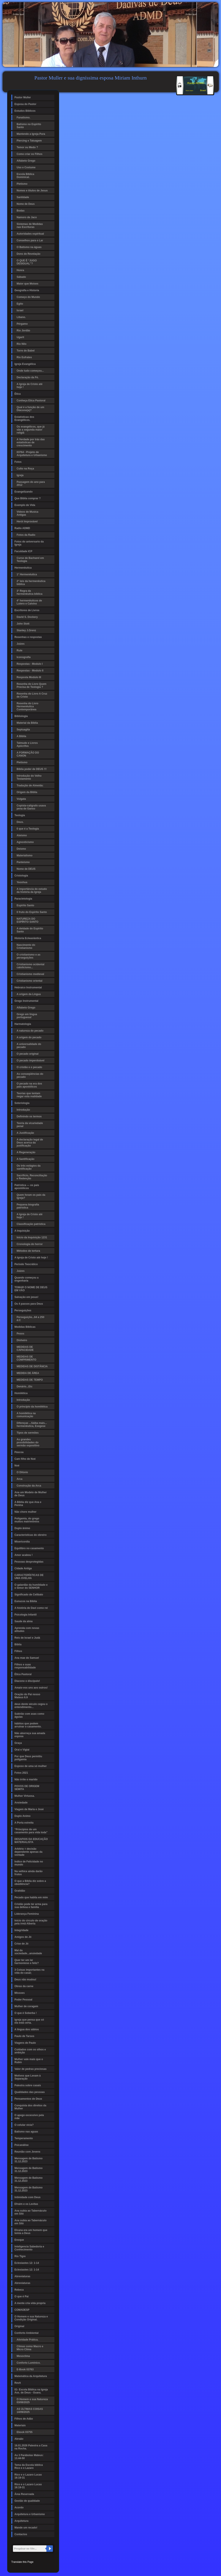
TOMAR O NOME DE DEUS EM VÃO (30, 1289)
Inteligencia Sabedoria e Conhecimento (29, 2248)
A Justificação (25, 1132)
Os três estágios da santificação (29, 1167)
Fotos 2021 (21, 1772)
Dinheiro (22, 1340)
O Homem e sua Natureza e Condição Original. (31, 2318)
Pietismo (22, 183)
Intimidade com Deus (27, 2197)
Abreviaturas (22, 2276)
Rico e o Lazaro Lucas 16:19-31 (28, 2476)
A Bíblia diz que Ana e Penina (27, 1504)
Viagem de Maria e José (29, 1809)
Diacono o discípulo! (27, 1680)
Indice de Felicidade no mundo (28, 1863)
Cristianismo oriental (29, 980)
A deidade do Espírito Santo (30, 930)
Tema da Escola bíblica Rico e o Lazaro (28, 2466)
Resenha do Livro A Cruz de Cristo (32, 695)
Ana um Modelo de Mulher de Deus (30, 1494)
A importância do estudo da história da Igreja (32, 890)
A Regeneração (26, 1152)
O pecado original (27, 1053)
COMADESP (21, 2309)
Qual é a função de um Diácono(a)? (30, 409)
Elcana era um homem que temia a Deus (30, 2232)
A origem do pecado (29, 1037)
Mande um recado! (25, 2527)
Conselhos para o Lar (30, 240)
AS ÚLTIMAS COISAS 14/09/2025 (30, 2410)
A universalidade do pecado (29, 1046)
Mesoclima (23, 2356)
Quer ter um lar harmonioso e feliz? (26, 1962)
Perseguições (22, 1310)
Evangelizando (23, 491)
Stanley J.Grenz (26, 630)
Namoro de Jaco (27, 217)
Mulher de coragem (26, 2006)
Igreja (20, 475)
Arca (19, 1478)
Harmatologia (22, 1024)
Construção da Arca (29, 1485)
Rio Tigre (20, 2256)
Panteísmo (23, 862)
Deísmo (21, 848)
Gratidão (19, 1890)
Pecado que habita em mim (31, 1897)
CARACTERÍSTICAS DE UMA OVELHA (29, 1577)
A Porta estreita (23, 1822)
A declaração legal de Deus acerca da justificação (30, 1142)
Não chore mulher (25, 1511)
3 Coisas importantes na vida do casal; (29, 1971)
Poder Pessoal (23, 1999)
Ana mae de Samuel (26, 1657)
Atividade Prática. (27, 2339)
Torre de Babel (26, 350)
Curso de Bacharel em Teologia (30, 560)
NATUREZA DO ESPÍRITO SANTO (27, 920)
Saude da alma (23, 1621)
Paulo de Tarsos (24, 2036)
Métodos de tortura (28, 1250)
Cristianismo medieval (30, 974)
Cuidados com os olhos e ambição (30, 2051)
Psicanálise (21, 2145)
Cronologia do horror (30, 1244)
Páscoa (19, 1452)
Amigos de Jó (23, 1936)
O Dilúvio (22, 1472)
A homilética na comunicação (26, 1415)
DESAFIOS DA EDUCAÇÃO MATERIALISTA (31, 1841)
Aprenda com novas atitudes (26, 1630)
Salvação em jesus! (26, 1297)
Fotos (18, 461)
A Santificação (25, 1159)
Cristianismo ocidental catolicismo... (30, 966)
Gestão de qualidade (27, 2500)
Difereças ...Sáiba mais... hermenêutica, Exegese (32, 1425)
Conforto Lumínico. (29, 2362)
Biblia (18, 1644)
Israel (20, 310)
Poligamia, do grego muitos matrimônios (26, 1520)
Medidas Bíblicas (24, 1326)
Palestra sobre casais (27, 2085)
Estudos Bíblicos (24, 110)
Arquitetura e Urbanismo (29, 2514)
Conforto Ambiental (26, 2332)
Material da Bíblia (27, 722)
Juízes (21, 643)
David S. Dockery (27, 617)
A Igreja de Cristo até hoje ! (30, 386)
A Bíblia (21, 736)
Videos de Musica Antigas (27, 513)
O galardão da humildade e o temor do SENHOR (30, 1586)
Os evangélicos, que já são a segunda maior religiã (30, 429)
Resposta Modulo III (29, 677)
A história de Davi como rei (31, 1607)
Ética (17, 393)
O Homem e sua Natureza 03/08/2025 (32, 2401)
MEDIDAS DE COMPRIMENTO (26, 1358)
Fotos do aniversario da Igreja (29, 543)
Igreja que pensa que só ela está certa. (29, 2021)
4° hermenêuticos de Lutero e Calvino (29, 602)
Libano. (21, 317)
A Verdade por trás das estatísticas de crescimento (31, 442)
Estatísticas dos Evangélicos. (24, 418)
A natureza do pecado (30, 1030)
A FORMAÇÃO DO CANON (28, 754)
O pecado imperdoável (30, 1060)
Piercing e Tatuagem (29, 140)
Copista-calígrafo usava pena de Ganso (31, 807)
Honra (20, 270)
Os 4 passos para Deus (28, 1303)
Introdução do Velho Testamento (29, 777)
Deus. (20, 822)
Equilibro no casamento (29, 1548)
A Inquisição (22, 1230)
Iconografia (24, 657)
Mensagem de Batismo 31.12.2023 (28, 2160)
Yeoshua (22, 882)
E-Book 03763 (25, 2369)
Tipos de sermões (28, 1432)
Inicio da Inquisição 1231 (32, 1237)
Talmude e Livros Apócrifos (27, 744)
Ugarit (20, 337)
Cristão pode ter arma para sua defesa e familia (30, 1906)
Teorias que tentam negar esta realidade (29, 1095)
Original (19, 2326)
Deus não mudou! (25, 1979)
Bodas (21, 210)
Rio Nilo (21, 343)
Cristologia (21, 875)
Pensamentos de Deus (28, 2098)
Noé (16, 1465)
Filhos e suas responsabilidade (25, 1666)
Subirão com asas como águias (29, 1715)
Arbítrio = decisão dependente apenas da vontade (28, 1851)
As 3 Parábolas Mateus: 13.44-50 (29, 2457)
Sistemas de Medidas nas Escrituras (30, 226)
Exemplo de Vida (24, 505)
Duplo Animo (22, 1816)
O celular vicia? (24, 2124)
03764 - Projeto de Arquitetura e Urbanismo (32, 454)
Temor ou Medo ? (27, 147)
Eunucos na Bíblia (25, 1601)
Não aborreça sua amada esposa (29, 1735)
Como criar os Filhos (29, 154)
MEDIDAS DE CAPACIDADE (25, 1348)
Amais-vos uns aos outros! (31, 1687)
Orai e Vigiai (21, 1749)
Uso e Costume (26, 167)
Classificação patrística (31, 1224)
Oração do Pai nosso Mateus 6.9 (27, 1696)
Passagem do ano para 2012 (31, 483)
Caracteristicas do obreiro (30, 1534)
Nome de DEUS (26, 868)
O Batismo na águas (29, 247)
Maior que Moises (27, 283)
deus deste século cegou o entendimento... (30, 1706)
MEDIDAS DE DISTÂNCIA (32, 1366)
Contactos (20, 2534)
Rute (19, 650)
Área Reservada (24, 2494)
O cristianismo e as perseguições (28, 956)
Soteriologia (21, 1103)
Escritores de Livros (26, 610)
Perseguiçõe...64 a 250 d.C (30, 1319)
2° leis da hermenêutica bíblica (31, 583)
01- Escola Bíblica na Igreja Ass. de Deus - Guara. (31, 2391)
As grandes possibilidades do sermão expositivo (28, 1442)
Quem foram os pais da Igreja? (31, 1196)
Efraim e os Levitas (26, 2204)
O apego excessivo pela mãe (29, 2117)
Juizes (21, 1270)
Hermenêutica (23, 567)
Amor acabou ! (23, 1555)
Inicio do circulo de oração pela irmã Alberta (30, 1922)
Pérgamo (22, 323)
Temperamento (23, 2138)
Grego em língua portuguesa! (27, 1016)
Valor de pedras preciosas (30, 2068)
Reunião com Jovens (27, 2151)
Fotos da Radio (26, 534)
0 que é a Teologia (28, 828)
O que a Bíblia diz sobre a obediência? (30, 1883)
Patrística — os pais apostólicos (26, 1187)
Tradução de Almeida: (30, 785)
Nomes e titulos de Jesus (32, 190)
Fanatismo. (23, 117)
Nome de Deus (26, 203)
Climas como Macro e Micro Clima (30, 2348)
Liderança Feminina (26, 1913)
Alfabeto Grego (26, 160)
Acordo (19, 2507)
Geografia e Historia (26, 290)
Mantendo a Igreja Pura (31, 133)
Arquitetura (21, 2520)
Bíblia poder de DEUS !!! (32, 769)
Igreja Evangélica (25, 364)
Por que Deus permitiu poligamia (28, 1758)
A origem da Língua (29, 994)
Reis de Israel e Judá (27, 1637)
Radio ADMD (22, 528)
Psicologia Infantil (25, 1614)
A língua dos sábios (26, 2029)
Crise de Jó (21, 1943)
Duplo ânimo (22, 1528)
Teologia (19, 815)
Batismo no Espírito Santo (29, 126)
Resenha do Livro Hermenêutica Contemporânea (27, 706)
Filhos (18, 1651)
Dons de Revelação (28, 253)
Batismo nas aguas (26, 2131)
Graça (18, 1742)
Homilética (21, 1393)
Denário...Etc (24, 1386)
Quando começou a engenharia (26, 1279)
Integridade (21, 1930)
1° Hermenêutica (27, 574)
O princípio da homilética (32, 1406)
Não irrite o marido (26, 1779)
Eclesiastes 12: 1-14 (26, 2262)
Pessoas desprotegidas (28, 1561)
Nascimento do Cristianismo (26, 946)
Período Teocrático (26, 1264)
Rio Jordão (23, 330)
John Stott (23, 623)
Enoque (19, 2239)
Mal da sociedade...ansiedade (28, 1952)
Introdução (23, 1109)
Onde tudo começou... (30, 370)
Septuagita (23, 729)
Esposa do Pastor (25, 104)
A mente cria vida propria (30, 2303)
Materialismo (24, 855)
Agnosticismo (25, 842)
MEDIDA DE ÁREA (28, 1373)
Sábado (21, 276)
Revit (17, 2382)
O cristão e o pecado (29, 1067)
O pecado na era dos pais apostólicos (29, 1085)
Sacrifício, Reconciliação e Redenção (32, 1177)
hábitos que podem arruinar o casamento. (27, 1725)
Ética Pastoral (23, 1674)
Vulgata (21, 798)
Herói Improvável (27, 521)
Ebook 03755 (24, 2432)
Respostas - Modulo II (30, 670)
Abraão (18, 2438)
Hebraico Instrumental (28, 987)
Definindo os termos (29, 1116)
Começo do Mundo (28, 297)
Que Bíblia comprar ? (27, 498)
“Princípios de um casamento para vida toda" (30, 1831)
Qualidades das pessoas (29, 2092)
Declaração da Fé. (28, 377)
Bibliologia (21, 716)
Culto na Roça (25, 468)
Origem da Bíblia (27, 792)
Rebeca (19, 2289)
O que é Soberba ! (25, 2013)
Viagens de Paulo (25, 2042)
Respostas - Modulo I (30, 663)
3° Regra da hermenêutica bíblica (29, 592)
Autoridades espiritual (30, 233)
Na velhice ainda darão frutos (28, 1873)
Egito (20, 303)
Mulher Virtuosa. (24, 1795)
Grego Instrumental (26, 1000)
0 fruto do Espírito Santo (32, 912)
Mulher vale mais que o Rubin (28, 2061)
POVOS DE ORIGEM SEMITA (26, 1788)
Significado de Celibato (28, 1594)
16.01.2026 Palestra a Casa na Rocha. (30, 2447)
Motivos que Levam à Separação (27, 2077)
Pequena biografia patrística (28, 1206)
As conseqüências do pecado (30, 1075)
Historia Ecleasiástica (27, 938)
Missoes (19, 1992)
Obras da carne (23, 1986)
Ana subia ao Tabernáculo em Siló (30, 2212)
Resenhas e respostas (28, 637)
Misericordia (22, 1541)
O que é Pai (21, 2296)
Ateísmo (22, 835)
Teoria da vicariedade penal (30, 1125)
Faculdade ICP (23, 551)
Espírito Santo (25, 905)
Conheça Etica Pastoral (31, 400)
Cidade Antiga (23, 1568)
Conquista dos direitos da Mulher (30, 2107)
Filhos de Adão (23, 2418)
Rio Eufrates (24, 357)
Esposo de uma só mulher (30, 1766)
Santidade (23, 197)
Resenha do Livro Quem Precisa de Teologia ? (31, 685)
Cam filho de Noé (25, 1458)
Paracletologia (23, 898)
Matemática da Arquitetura (30, 2376)
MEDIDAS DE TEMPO (30, 1379)
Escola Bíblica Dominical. (25, 176)
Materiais (20, 2425)
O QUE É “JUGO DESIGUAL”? (27, 262)
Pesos (20, 1333)
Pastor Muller (22, 97)
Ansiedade (21, 1802)
